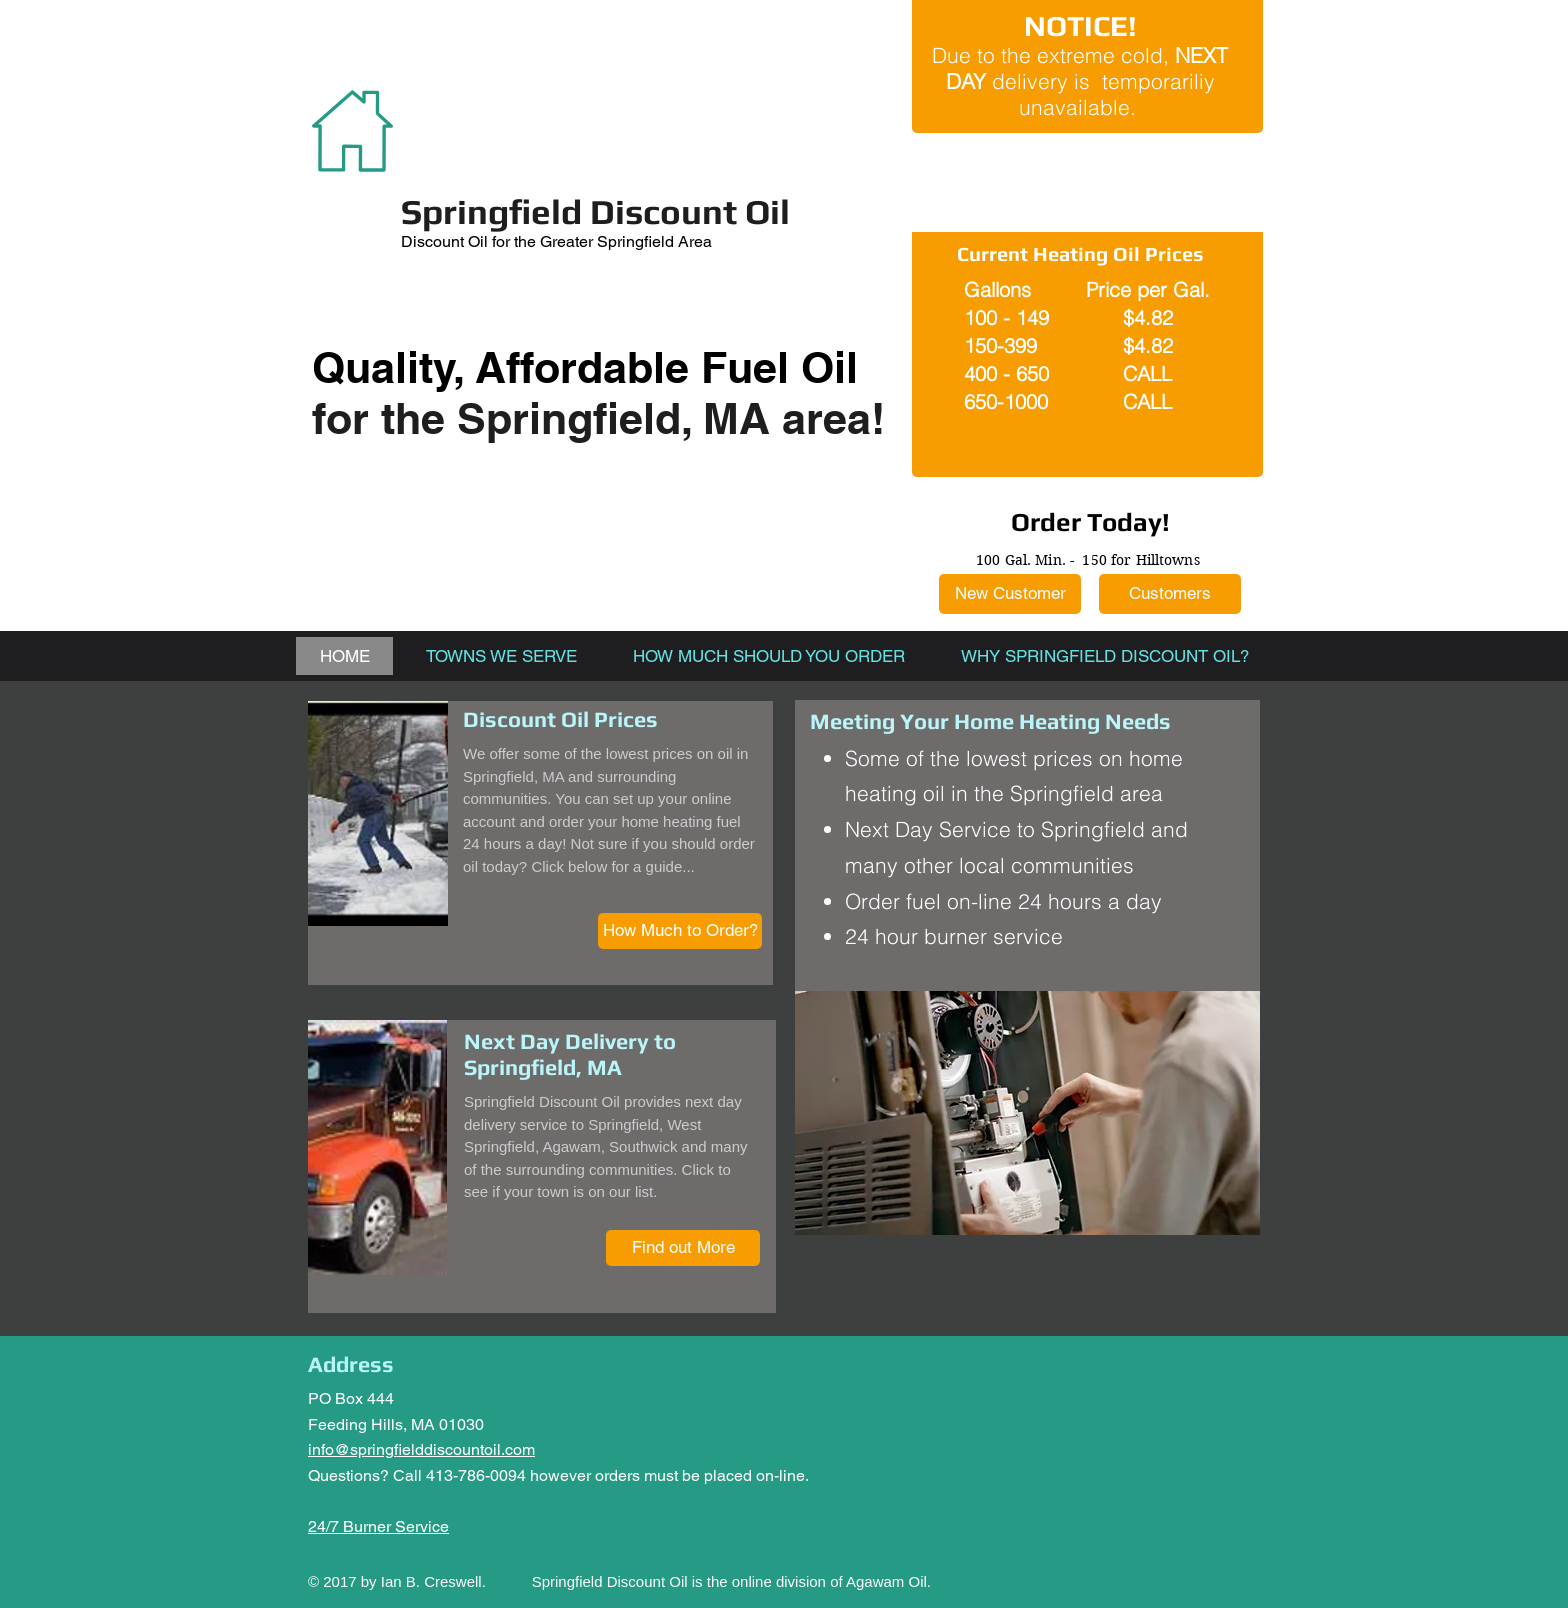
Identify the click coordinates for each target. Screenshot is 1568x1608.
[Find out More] (683, 1248)
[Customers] (1170, 594)
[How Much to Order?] (680, 931)
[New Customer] (1010, 594)
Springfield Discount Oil (595, 211)
